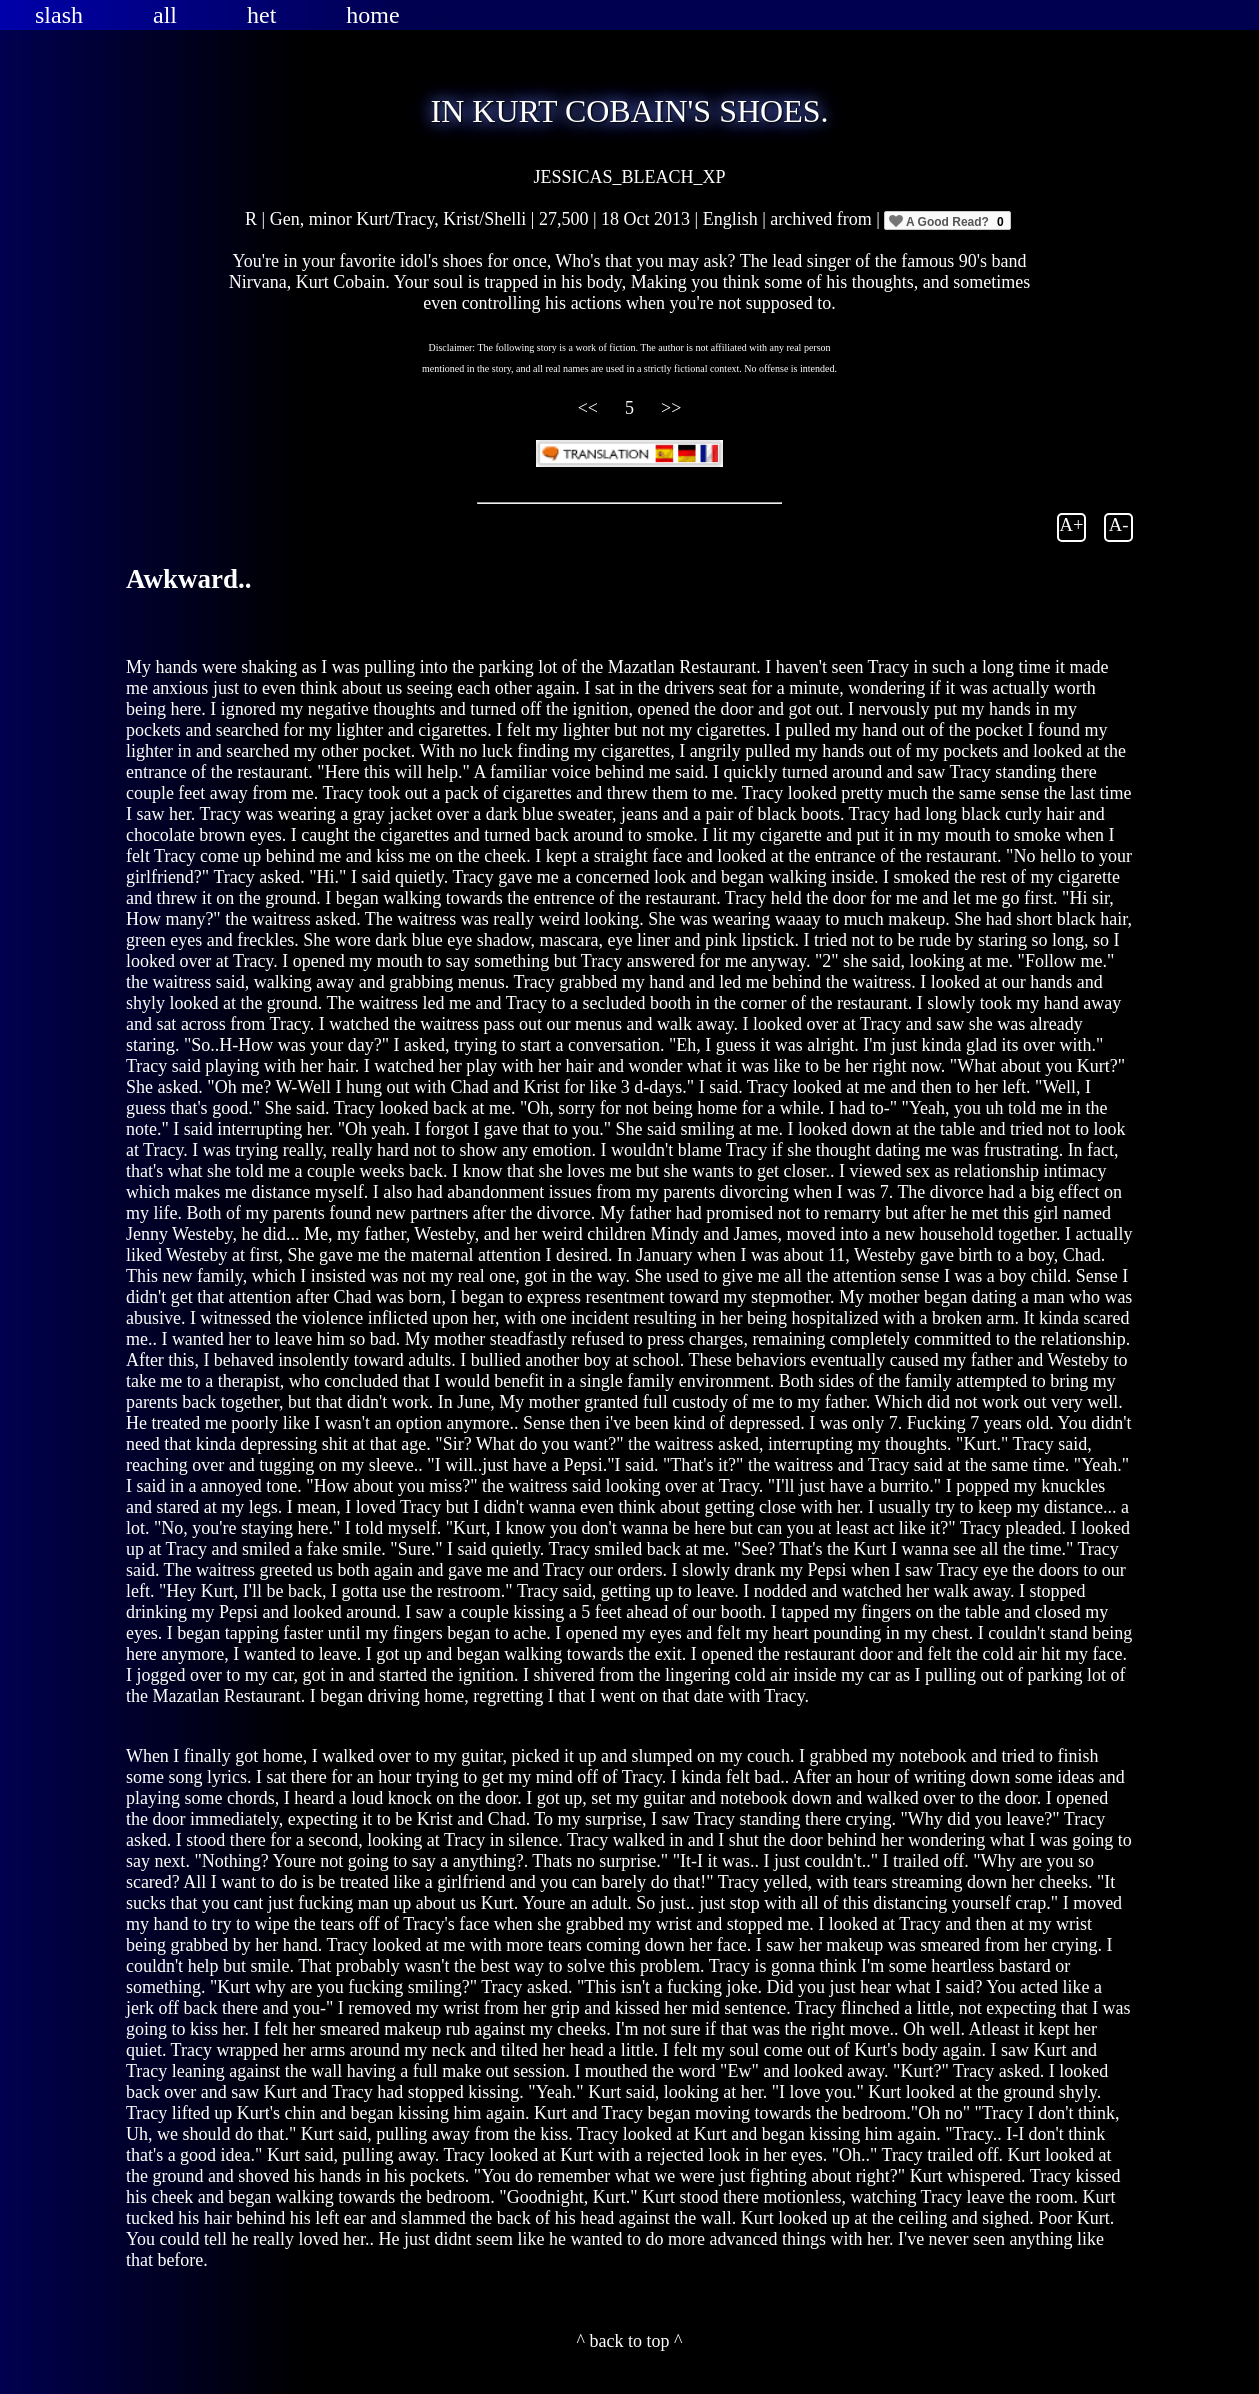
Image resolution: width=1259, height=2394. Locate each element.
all (165, 15)
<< (590, 408)
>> (671, 408)
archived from (823, 219)
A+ (1072, 524)
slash (59, 15)
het (261, 15)
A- (1119, 524)
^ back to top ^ (630, 2341)
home (372, 15)
